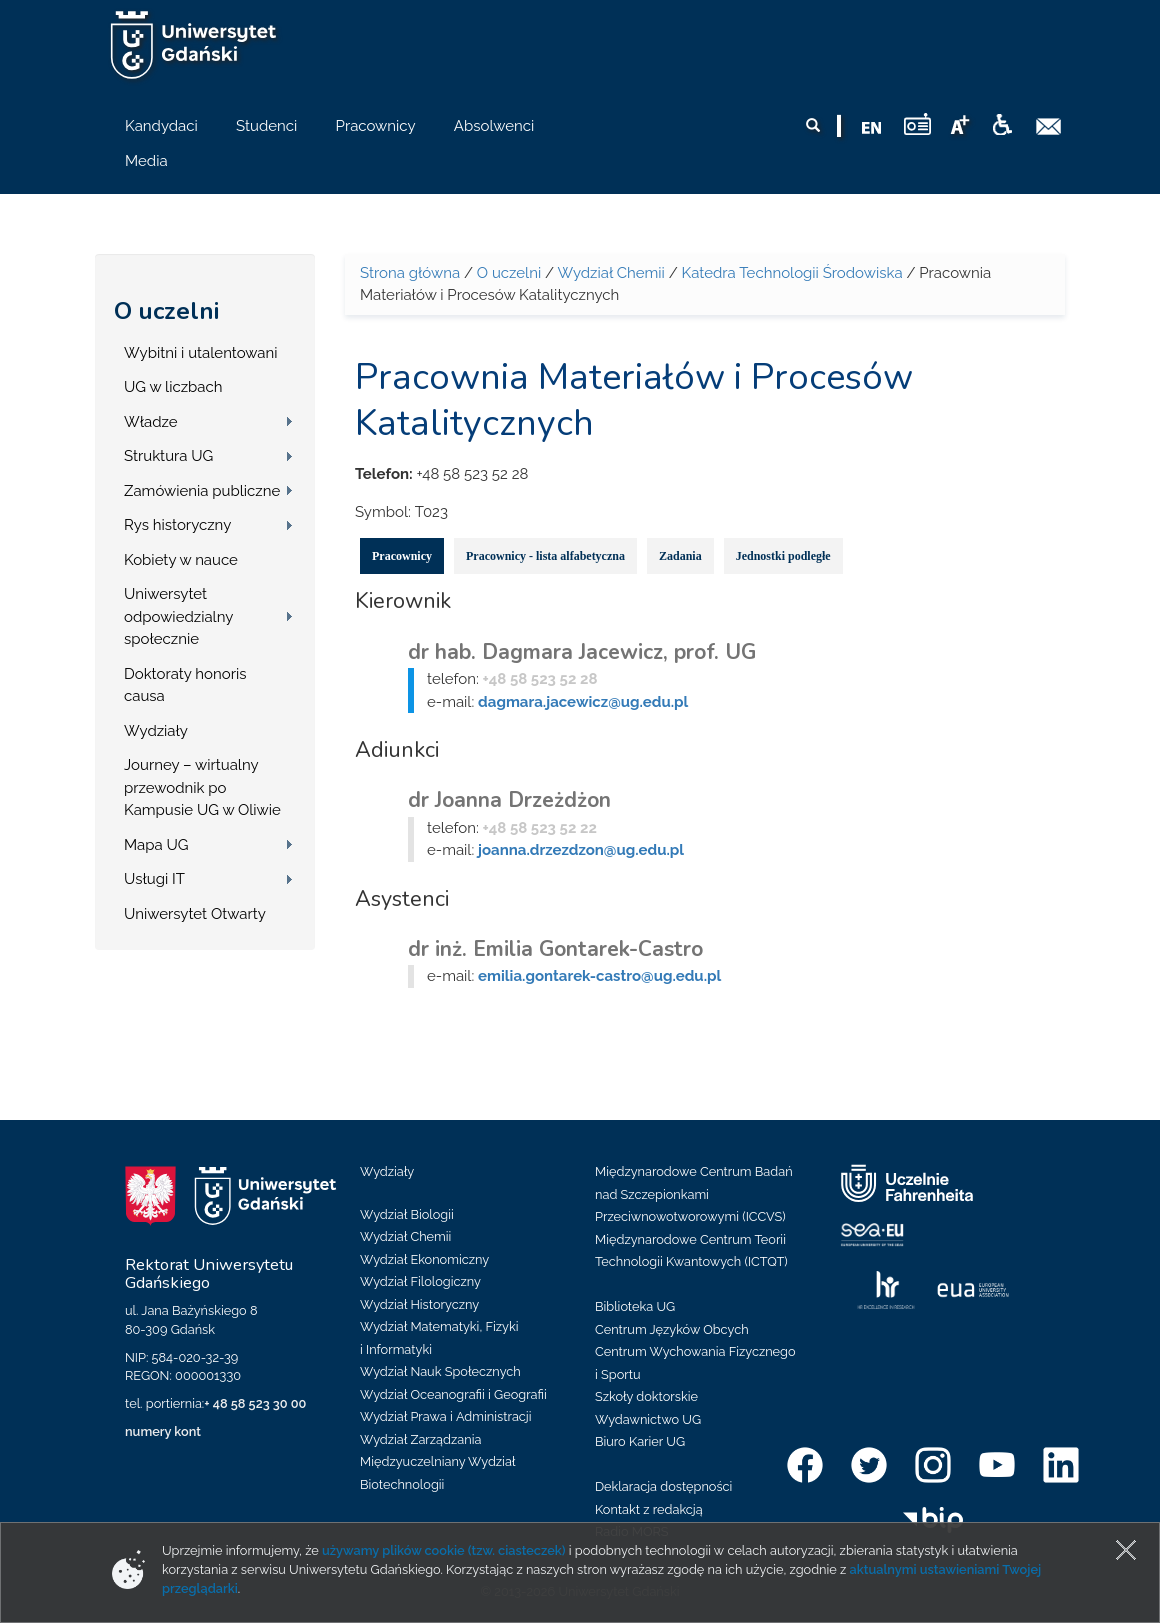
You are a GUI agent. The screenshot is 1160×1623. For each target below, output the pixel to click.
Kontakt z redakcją (649, 1509)
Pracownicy (402, 556)
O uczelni (166, 311)
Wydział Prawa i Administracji (446, 1416)
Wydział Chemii (610, 273)
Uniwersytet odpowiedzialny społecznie (178, 616)
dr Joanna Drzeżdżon (509, 800)
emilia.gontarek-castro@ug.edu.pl (599, 976)
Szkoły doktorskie (646, 1396)
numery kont (163, 1431)
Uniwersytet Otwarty (195, 914)
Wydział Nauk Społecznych (440, 1371)
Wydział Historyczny (419, 1304)
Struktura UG (168, 456)
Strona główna (410, 273)
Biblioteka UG (635, 1306)
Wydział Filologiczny (420, 1281)
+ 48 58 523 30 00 (255, 1403)
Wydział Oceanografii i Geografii (453, 1394)
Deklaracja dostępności (663, 1486)
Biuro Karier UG (640, 1441)
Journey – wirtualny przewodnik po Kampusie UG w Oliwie (202, 787)
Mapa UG (156, 845)
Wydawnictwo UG (648, 1419)
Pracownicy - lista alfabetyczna (545, 556)
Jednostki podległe (783, 556)
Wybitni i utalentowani (201, 353)
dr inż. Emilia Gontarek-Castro (555, 949)
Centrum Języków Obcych (672, 1329)
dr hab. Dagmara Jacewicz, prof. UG (582, 652)
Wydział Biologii (407, 1214)
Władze (151, 422)
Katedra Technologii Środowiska (792, 273)
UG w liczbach (173, 387)
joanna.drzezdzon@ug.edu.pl (581, 850)
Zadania (680, 556)
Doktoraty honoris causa (185, 685)
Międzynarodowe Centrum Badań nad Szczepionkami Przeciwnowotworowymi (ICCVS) (694, 1194)
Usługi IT (154, 879)
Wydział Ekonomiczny (424, 1259)
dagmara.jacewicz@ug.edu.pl (583, 702)
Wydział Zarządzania (420, 1439)
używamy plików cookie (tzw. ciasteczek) (444, 1550)
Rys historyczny (177, 525)
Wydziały (156, 731)
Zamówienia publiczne (202, 491)
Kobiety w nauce (181, 560)
